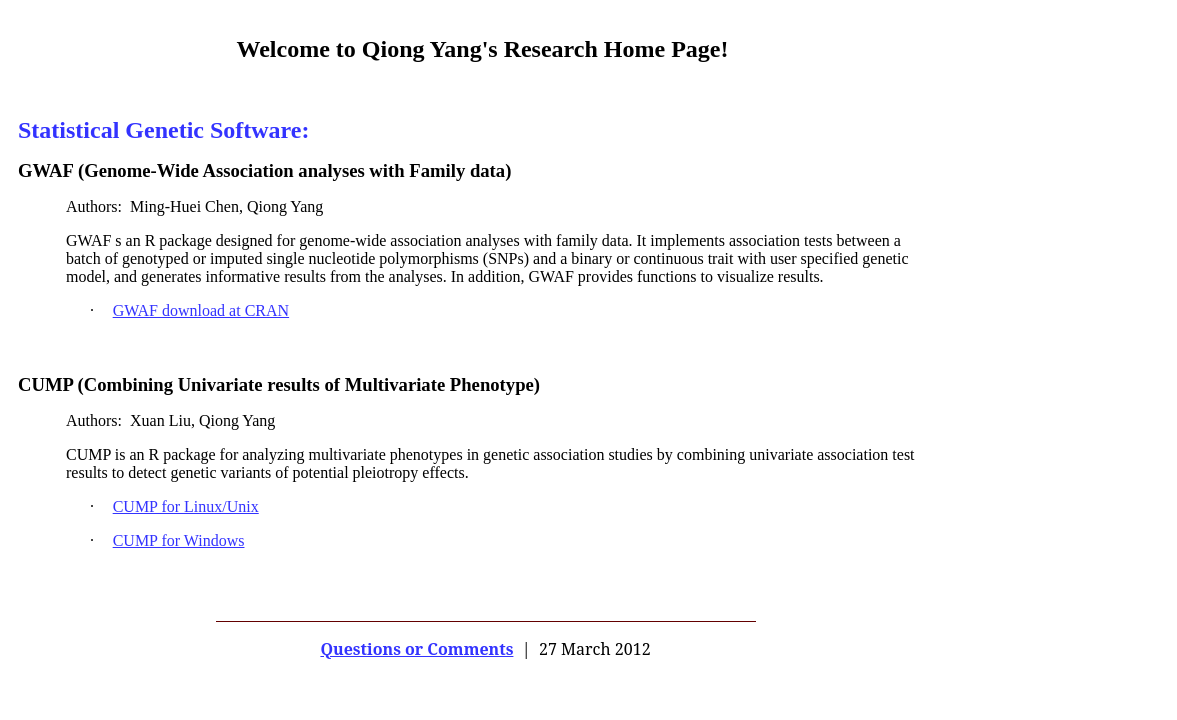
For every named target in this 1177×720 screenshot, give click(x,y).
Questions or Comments (416, 649)
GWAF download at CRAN (201, 310)
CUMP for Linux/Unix (186, 506)
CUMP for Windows (179, 540)
